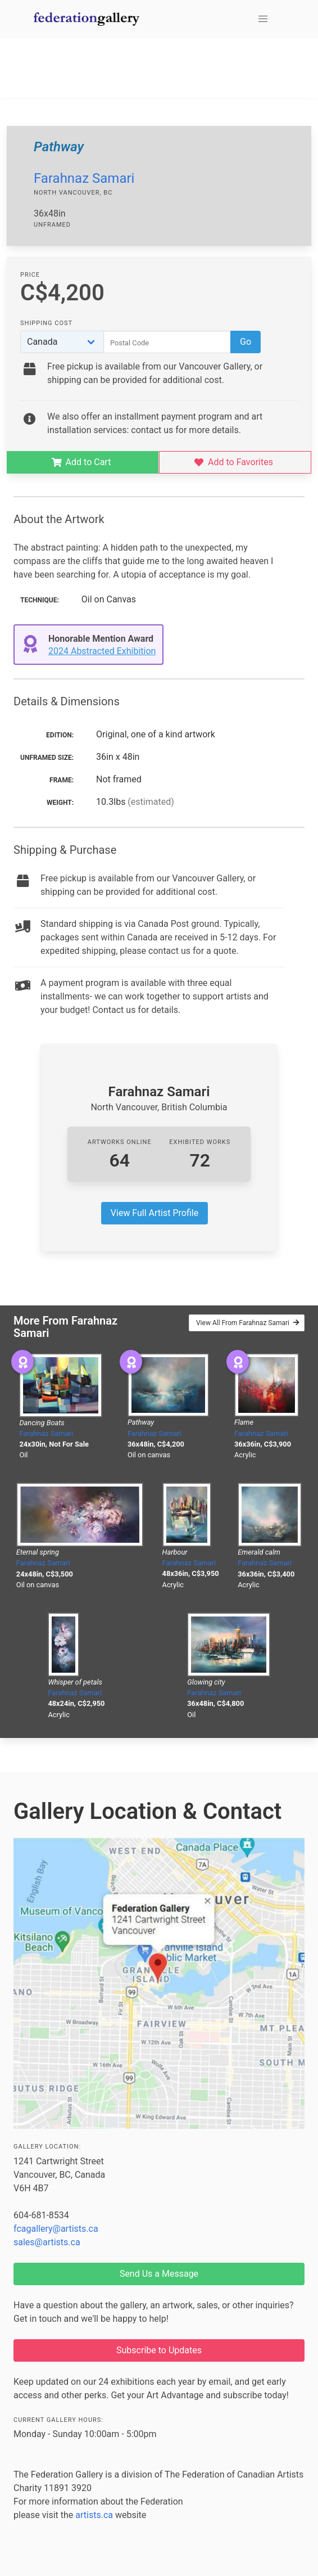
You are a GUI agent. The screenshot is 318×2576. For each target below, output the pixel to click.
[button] (263, 19)
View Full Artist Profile (154, 1213)
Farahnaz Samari (84, 178)
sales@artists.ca (46, 2242)
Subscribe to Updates (159, 2350)
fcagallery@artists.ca (55, 2228)
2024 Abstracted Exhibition (102, 651)
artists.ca (94, 2515)
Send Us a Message (159, 2273)
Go (245, 341)
